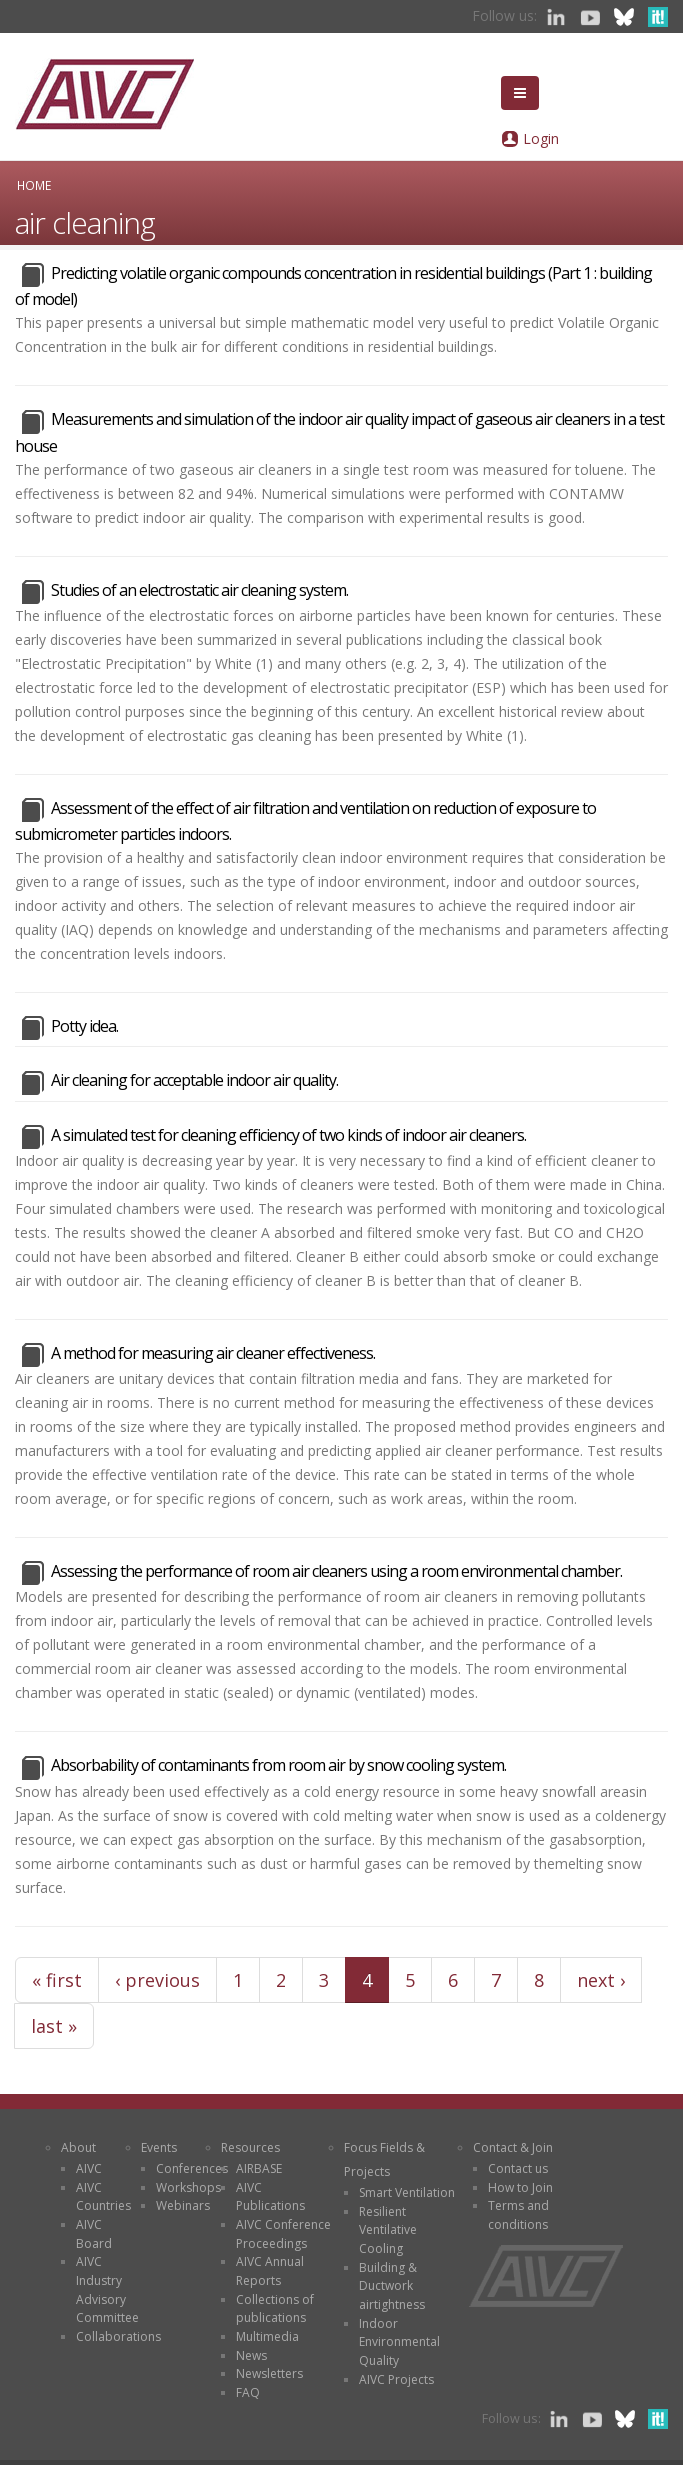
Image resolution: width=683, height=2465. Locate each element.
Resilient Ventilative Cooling (388, 2230)
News (251, 2355)
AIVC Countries (103, 2197)
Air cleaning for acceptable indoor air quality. (194, 1080)
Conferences (192, 2168)
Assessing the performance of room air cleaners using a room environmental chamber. (336, 1571)
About (78, 2147)
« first (57, 1980)
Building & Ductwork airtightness (392, 2286)
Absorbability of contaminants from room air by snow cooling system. (278, 1765)
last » (54, 2026)
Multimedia (267, 2336)
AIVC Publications (270, 2197)
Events (159, 2147)
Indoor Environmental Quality (399, 2342)
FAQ (248, 2392)
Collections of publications (275, 2309)
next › (601, 1980)
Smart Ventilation (407, 2192)
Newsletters (269, 2373)
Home (34, 185)
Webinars (183, 2205)
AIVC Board (94, 2234)
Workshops (188, 2187)
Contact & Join (513, 2147)
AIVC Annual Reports (270, 2271)
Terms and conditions (518, 2215)
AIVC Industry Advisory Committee (107, 2289)
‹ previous (157, 1980)
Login (541, 138)
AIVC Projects (396, 2379)
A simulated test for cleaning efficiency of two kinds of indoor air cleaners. (288, 1135)
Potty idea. (84, 1026)
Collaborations (118, 2336)
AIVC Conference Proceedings (283, 2234)
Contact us (518, 2168)
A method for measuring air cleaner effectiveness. (213, 1353)
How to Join (520, 2187)
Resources (250, 2147)
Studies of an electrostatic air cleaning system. (199, 590)
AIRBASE (259, 2168)
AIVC (89, 2168)
